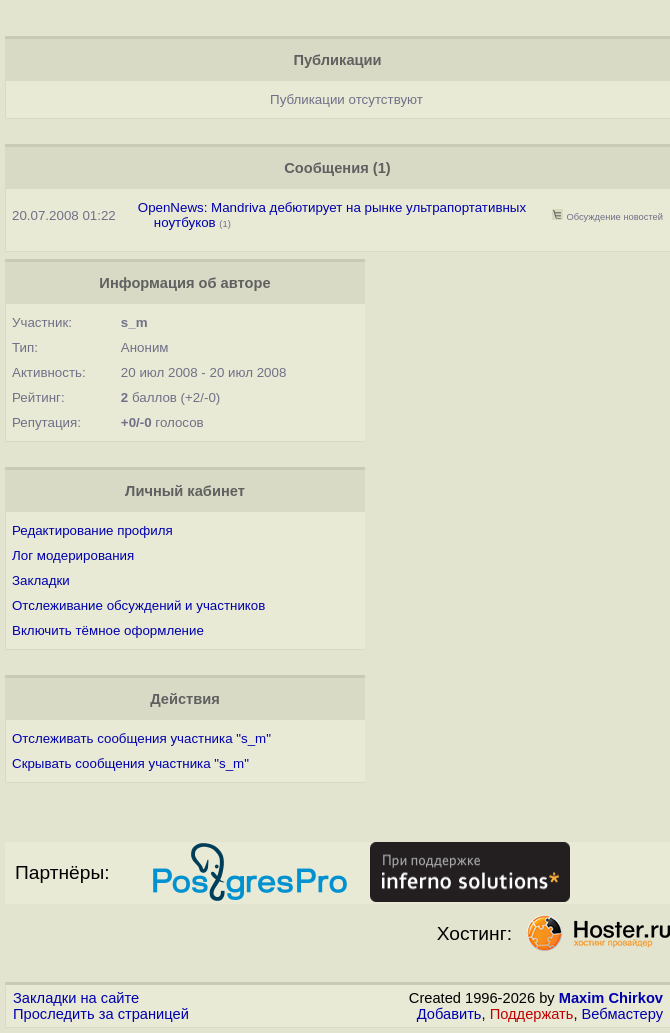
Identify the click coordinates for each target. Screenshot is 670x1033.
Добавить (449, 1014)
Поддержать (532, 1014)
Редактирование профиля (92, 530)
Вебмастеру (622, 1014)
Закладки (41, 580)
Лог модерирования (73, 555)
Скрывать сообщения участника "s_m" (130, 763)
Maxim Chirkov (611, 998)
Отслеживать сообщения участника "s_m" (141, 738)
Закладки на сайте (76, 998)
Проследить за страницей (101, 1014)
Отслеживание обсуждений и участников (138, 605)
